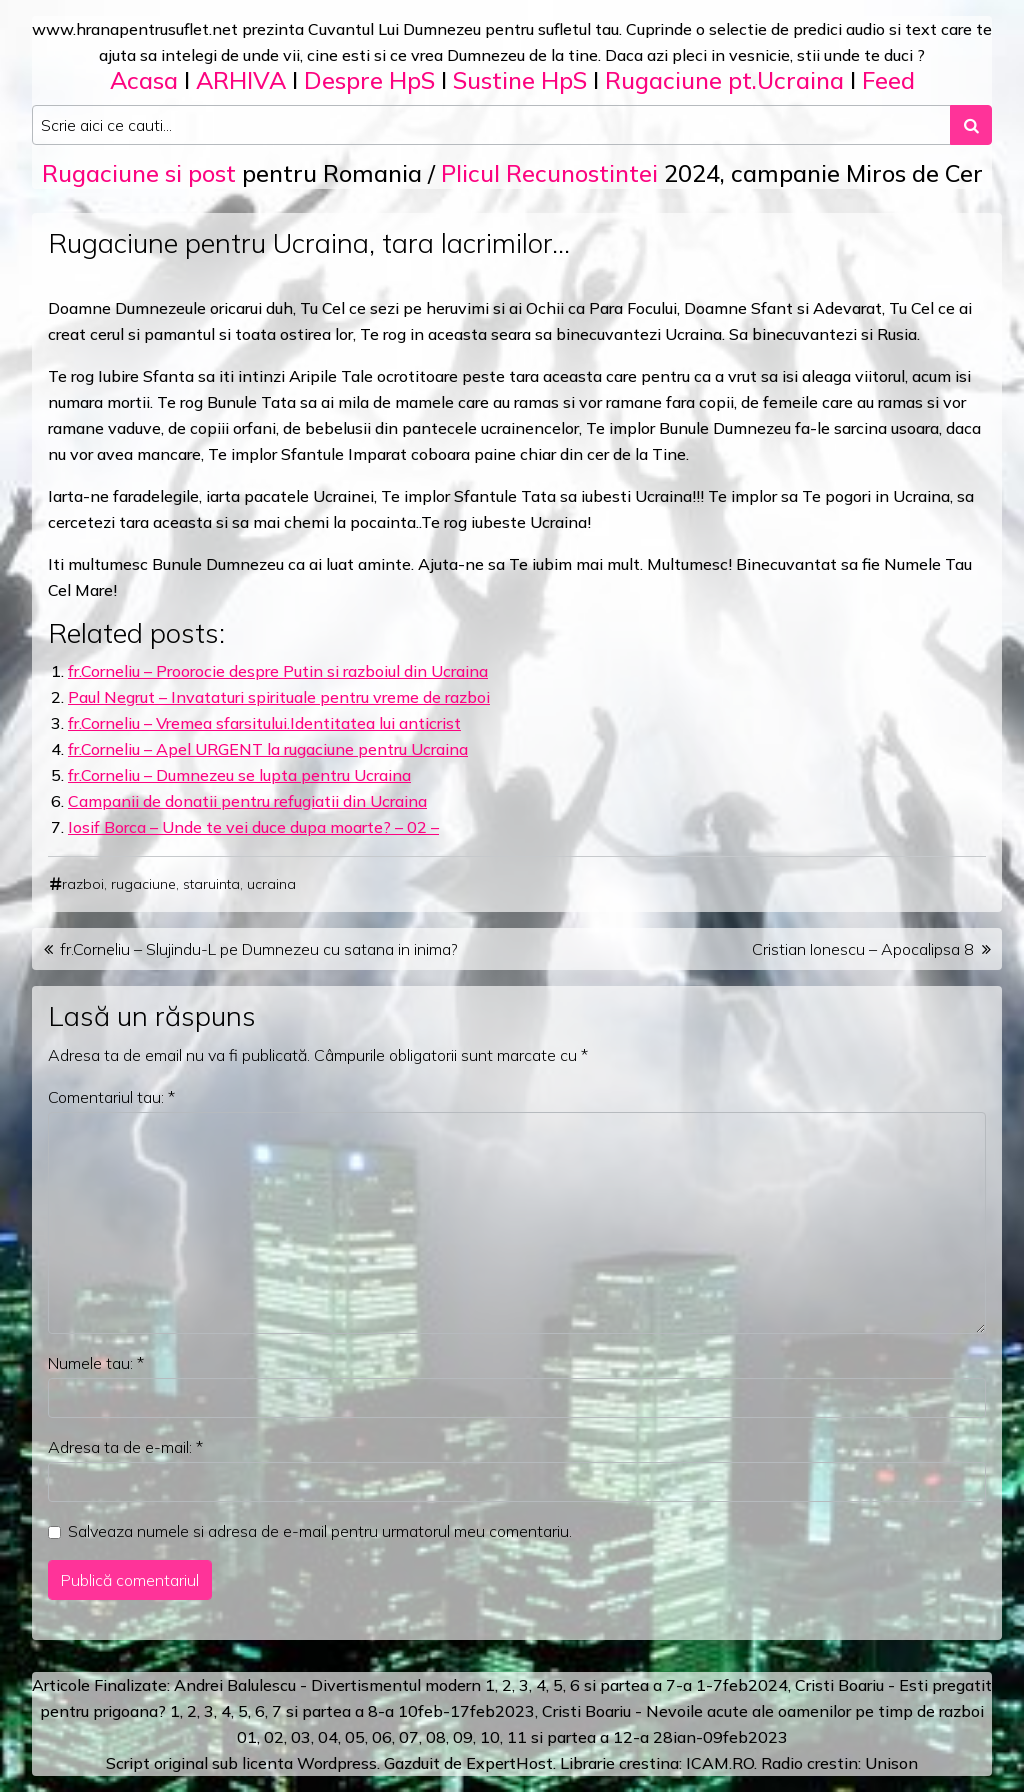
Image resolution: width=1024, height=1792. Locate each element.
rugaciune (143, 884)
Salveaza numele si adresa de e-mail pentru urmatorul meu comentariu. (320, 1531)
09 (463, 1737)
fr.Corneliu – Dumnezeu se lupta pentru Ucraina (239, 775)
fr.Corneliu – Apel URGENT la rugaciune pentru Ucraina (268, 749)
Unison (891, 1763)
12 (623, 1737)
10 (490, 1737)
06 (382, 1737)
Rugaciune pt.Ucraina (724, 80)
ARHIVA (241, 80)
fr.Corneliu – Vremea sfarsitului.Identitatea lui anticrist (264, 723)
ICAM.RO (720, 1763)
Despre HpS (369, 80)
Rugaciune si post (139, 173)
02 (274, 1737)
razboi (83, 884)
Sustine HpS (520, 80)
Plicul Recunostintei (549, 173)
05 (355, 1737)
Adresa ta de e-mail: (125, 1447)
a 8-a (374, 1711)
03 (301, 1737)
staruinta (211, 884)
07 (409, 1737)
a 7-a (672, 1685)
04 (328, 1737)
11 (517, 1737)
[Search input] (491, 125)
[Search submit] (971, 125)
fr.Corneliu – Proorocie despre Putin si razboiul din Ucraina (278, 671)
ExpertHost (509, 1763)
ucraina (271, 884)
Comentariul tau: (111, 1097)
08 (436, 1737)
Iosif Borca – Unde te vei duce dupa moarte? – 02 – (253, 827)
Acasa (144, 80)
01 (247, 1737)
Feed (888, 80)
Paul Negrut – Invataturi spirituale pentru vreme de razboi (279, 697)
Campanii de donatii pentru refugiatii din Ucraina (247, 801)
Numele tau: (96, 1363)
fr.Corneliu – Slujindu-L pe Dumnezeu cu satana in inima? (259, 949)
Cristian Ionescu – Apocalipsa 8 (863, 949)
